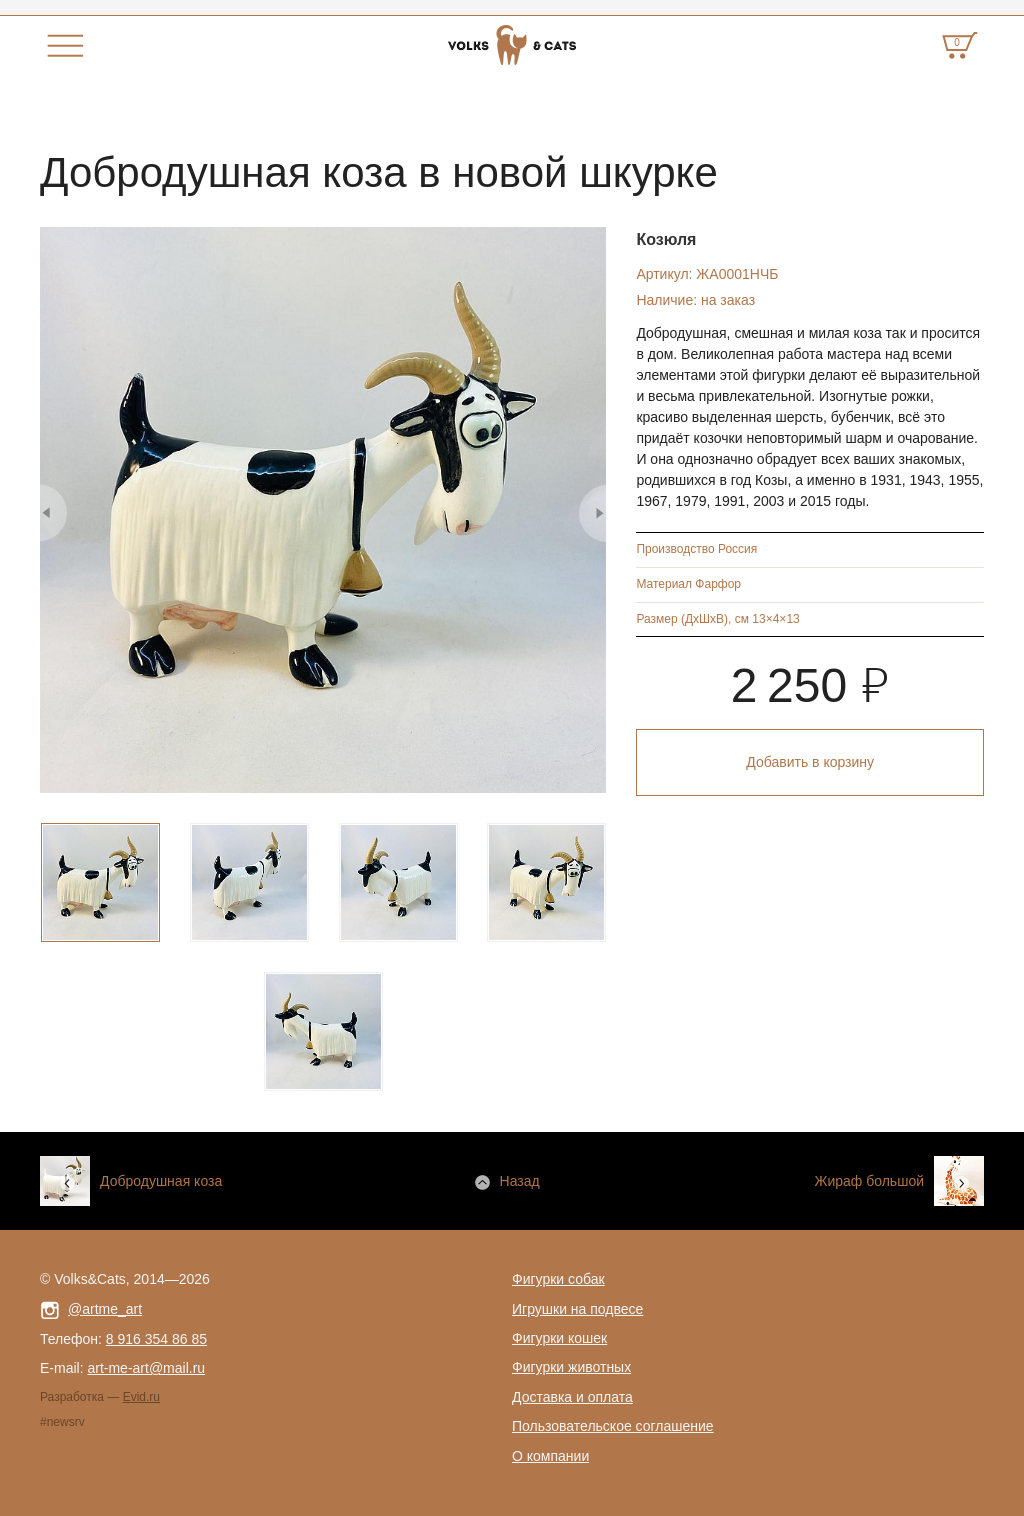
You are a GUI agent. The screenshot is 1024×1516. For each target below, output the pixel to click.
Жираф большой (869, 1181)
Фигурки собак (558, 1279)
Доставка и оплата (572, 1397)
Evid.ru (141, 1397)
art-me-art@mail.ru (146, 1368)
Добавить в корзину (810, 762)
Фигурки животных (571, 1367)
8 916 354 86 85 (156, 1339)
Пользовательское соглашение (613, 1426)
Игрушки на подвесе (577, 1309)
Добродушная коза (161, 1181)
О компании (550, 1456)
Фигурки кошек (559, 1338)
